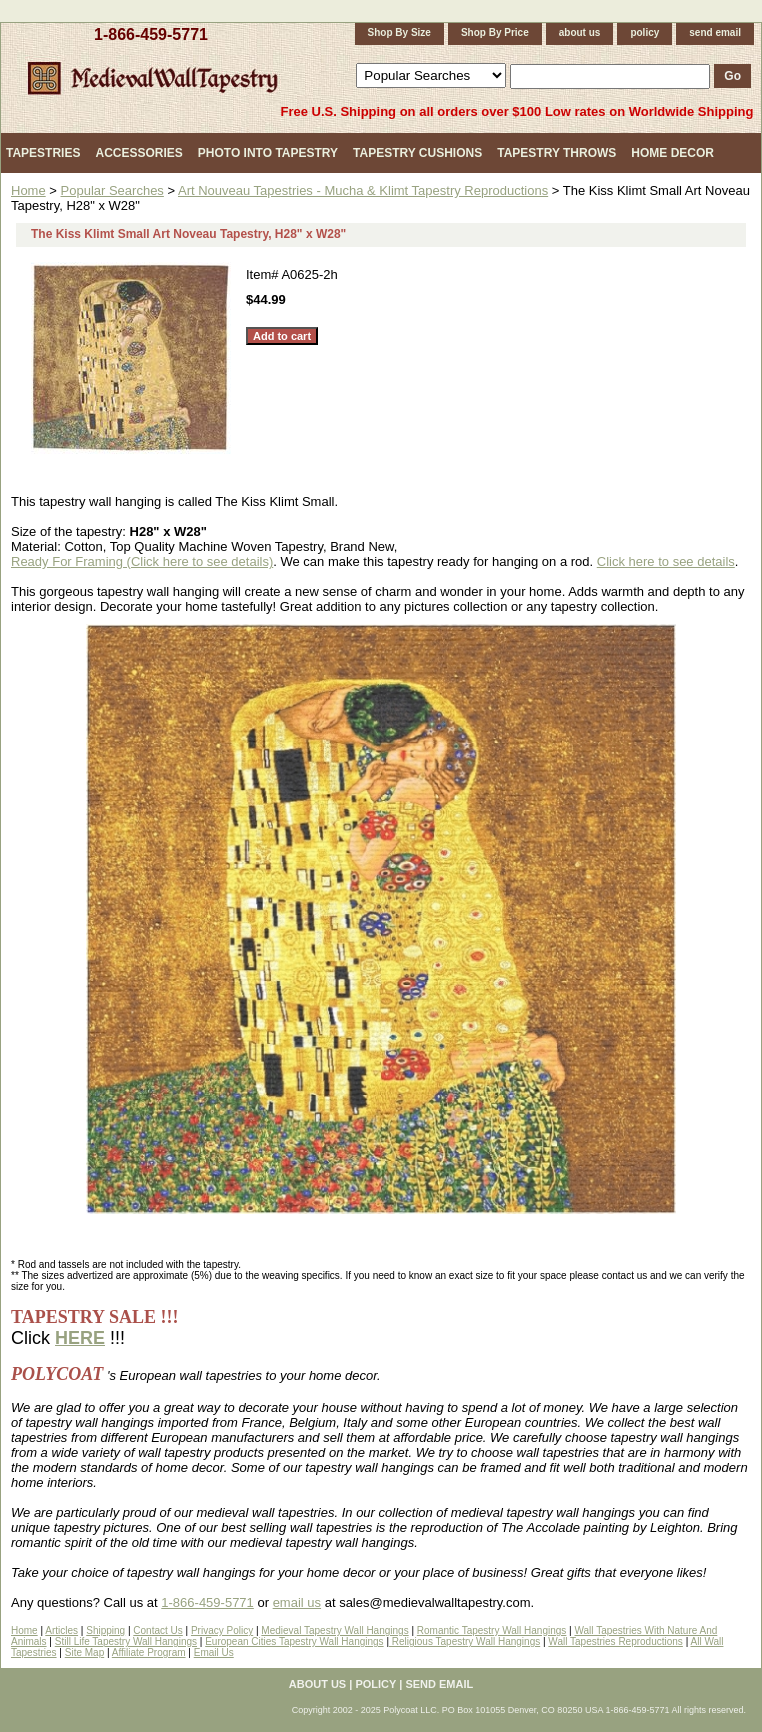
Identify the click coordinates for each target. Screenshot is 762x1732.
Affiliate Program (149, 1652)
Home (28, 190)
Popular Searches (112, 190)
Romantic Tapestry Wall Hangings (492, 1630)
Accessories (138, 153)
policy (644, 32)
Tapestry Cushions (417, 153)
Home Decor (672, 153)
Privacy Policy (222, 1630)
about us (580, 32)
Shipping (105, 1630)
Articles (61, 1630)
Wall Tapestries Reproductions (615, 1641)
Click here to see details (666, 561)
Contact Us (157, 1630)
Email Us (214, 1652)
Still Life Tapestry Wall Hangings (126, 1641)
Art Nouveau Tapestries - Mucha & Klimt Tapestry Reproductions (363, 190)
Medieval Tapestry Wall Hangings (334, 1630)
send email (715, 32)
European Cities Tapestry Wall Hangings (294, 1641)
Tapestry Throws (556, 153)
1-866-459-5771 (151, 34)
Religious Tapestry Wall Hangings (464, 1641)
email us (297, 1602)
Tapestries (43, 153)
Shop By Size (399, 32)
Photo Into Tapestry (268, 153)
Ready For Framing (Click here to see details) (142, 561)
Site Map (84, 1652)
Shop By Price (495, 32)
